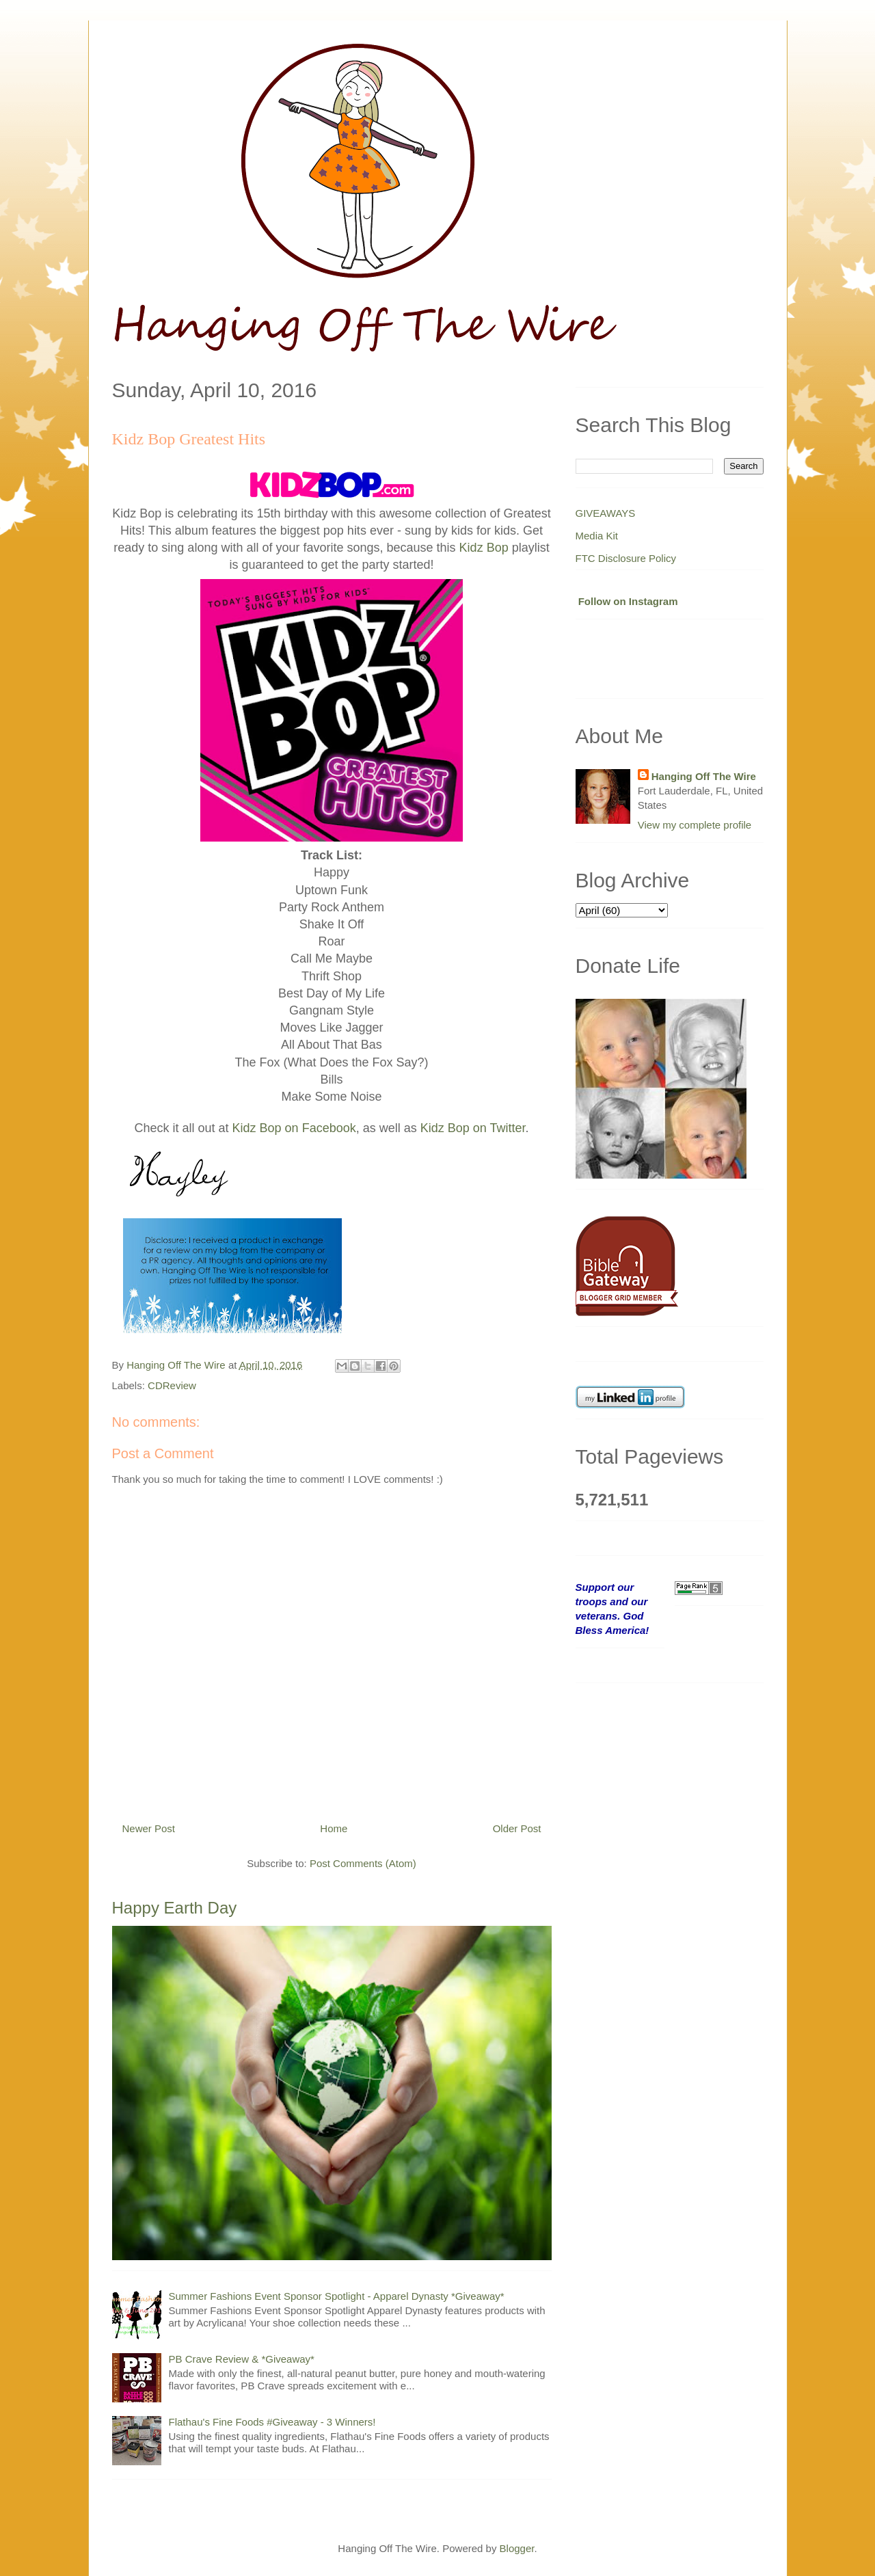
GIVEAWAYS (606, 513)
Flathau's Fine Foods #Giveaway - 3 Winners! (272, 2422)
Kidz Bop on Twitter (473, 1128)
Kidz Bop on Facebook (294, 1128)
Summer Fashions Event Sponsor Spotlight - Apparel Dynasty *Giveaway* (336, 2296)
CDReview (172, 1385)
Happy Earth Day (174, 1908)
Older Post (517, 1828)
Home (333, 1828)
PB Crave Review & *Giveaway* (241, 2359)
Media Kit (597, 535)
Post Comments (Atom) (363, 1863)
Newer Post (149, 1828)
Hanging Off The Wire (703, 776)
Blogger (517, 2548)
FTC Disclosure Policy (626, 558)
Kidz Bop (484, 547)
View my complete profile (694, 825)
